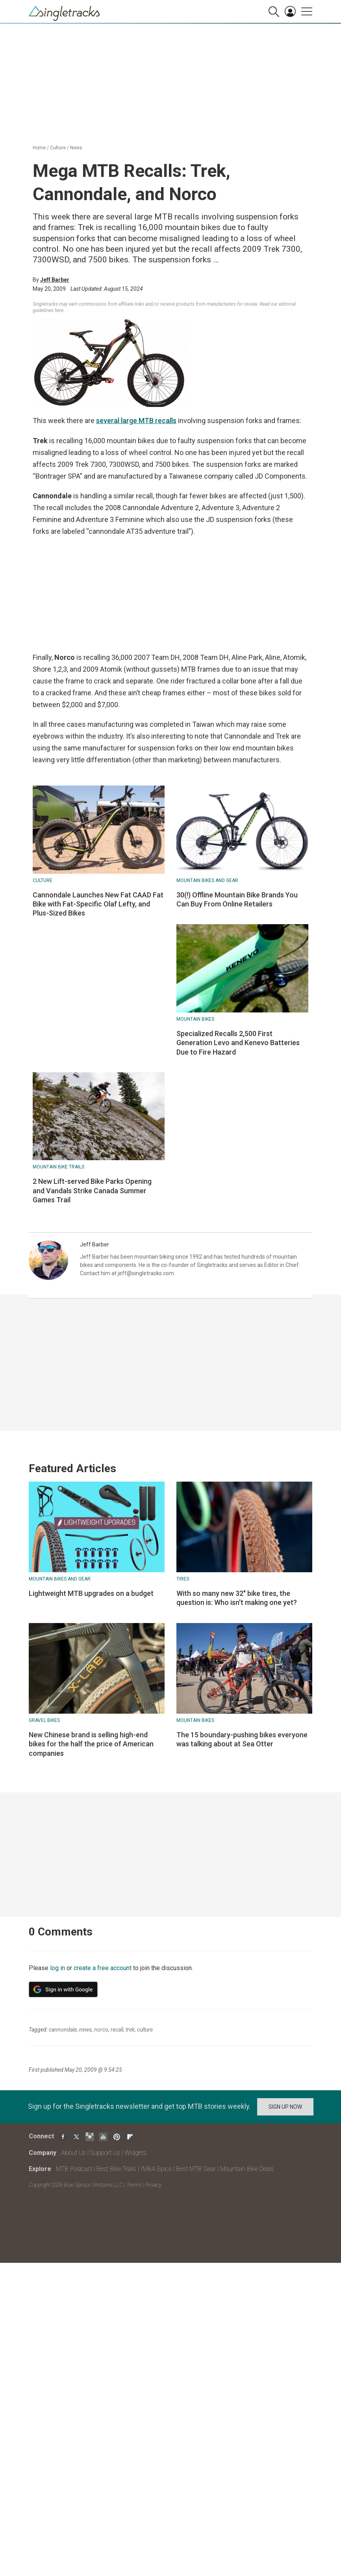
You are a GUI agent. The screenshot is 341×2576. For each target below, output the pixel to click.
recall (117, 2029)
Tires (182, 1579)
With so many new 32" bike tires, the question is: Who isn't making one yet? (236, 1598)
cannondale (63, 2029)
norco (101, 2029)
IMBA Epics (156, 2169)
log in (57, 1968)
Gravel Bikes (44, 1720)
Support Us (105, 2152)
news (85, 2029)
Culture (58, 147)
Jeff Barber (54, 280)
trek (130, 2029)
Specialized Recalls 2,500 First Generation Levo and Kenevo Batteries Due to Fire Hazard (238, 1042)
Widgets (135, 2152)
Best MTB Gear (196, 2169)
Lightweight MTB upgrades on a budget (91, 1593)
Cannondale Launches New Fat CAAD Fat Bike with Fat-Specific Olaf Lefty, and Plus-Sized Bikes (98, 904)
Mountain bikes (195, 1019)
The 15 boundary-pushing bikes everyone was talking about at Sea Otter (242, 1739)
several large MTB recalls (136, 420)
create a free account (103, 1968)
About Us (73, 2152)
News (76, 147)
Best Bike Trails (116, 2169)
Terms (133, 2185)
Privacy (153, 2185)
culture (145, 2029)
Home (39, 147)
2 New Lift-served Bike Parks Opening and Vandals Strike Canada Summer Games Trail (92, 1190)
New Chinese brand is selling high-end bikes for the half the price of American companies (91, 1744)
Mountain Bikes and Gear (207, 880)
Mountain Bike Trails (58, 1167)
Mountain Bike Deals (247, 2169)
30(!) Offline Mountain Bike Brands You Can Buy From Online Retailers (237, 899)
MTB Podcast (74, 2169)
